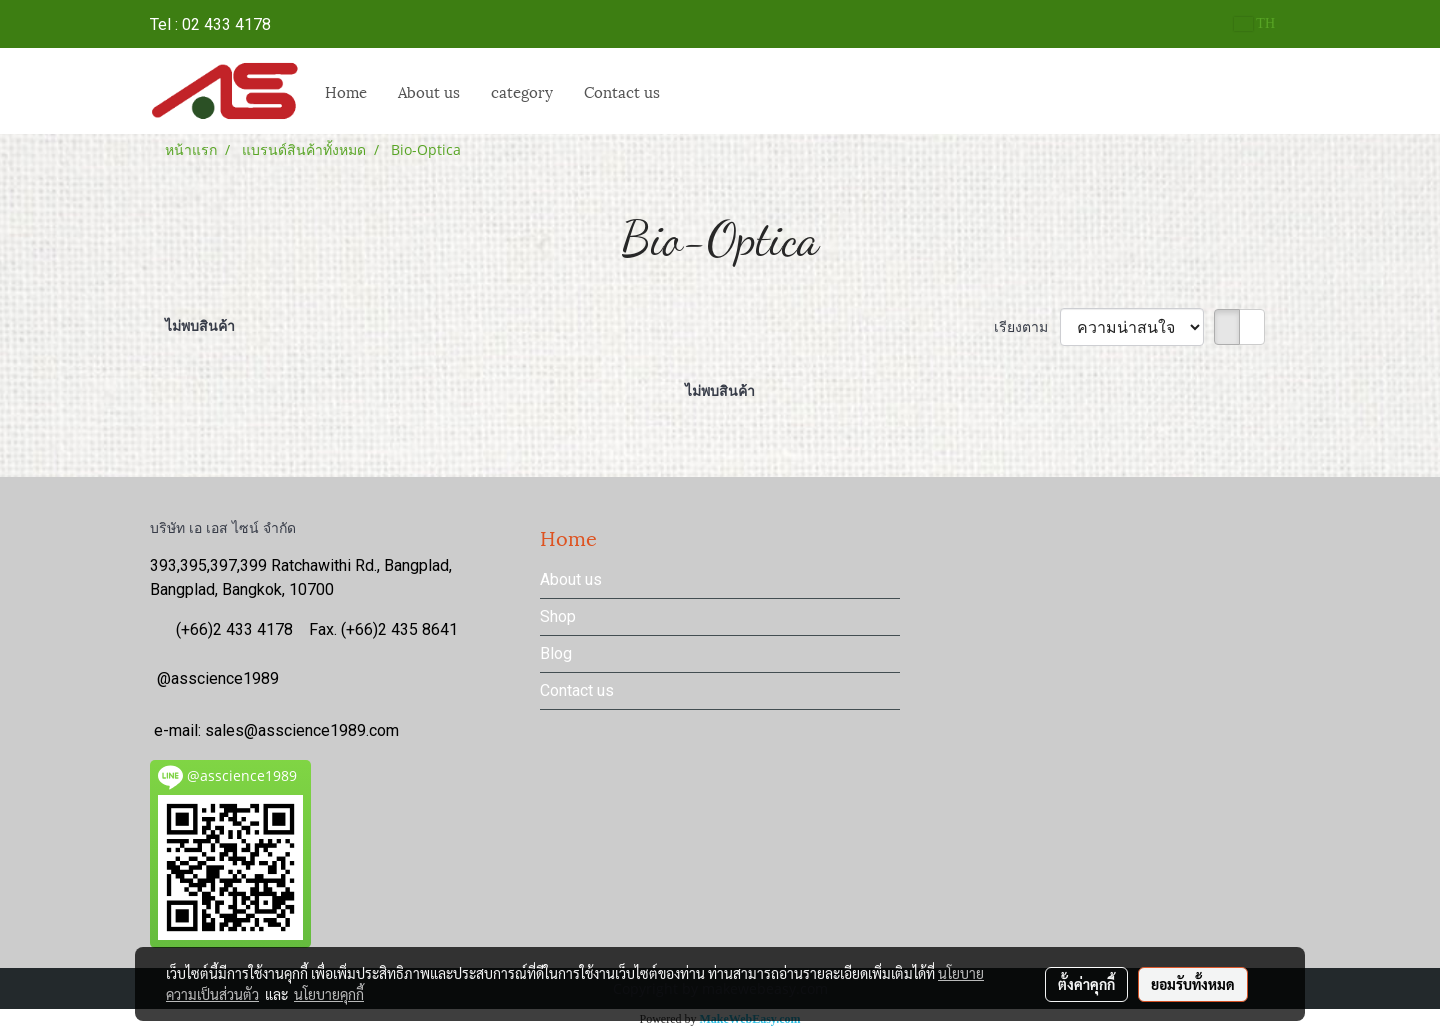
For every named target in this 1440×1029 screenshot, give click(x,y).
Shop (558, 616)
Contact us (577, 690)
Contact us (622, 91)
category (522, 91)
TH (1254, 23)
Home (346, 91)
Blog (556, 653)
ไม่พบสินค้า (200, 325)
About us (429, 91)
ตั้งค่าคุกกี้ (1086, 984)
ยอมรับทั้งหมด (1193, 984)
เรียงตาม (1027, 326)
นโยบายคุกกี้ (329, 994)
